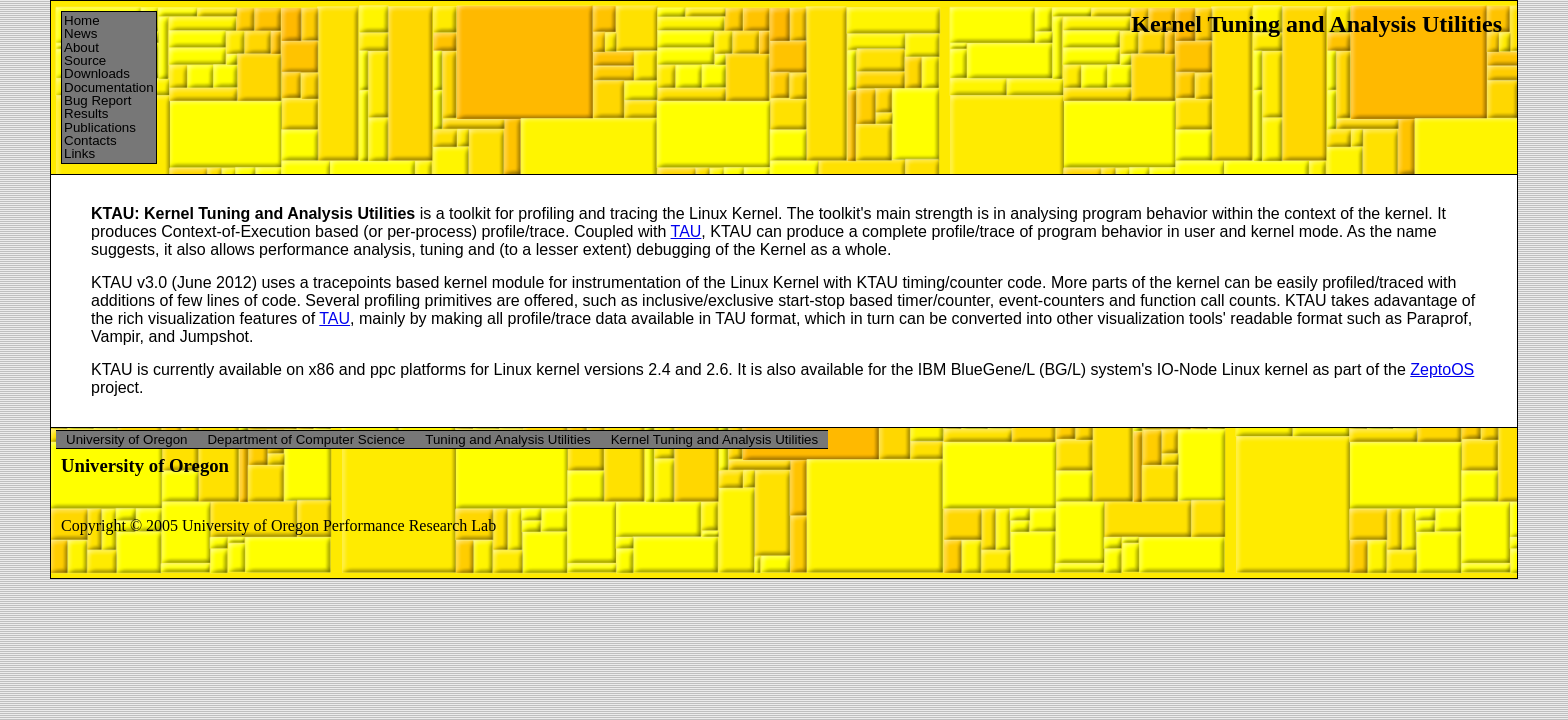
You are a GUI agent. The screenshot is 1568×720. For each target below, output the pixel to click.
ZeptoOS (1442, 369)
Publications (100, 127)
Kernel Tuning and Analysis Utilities (714, 439)
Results (86, 113)
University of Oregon (126, 439)
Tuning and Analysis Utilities (507, 439)
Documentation (109, 87)
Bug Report (97, 100)
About (81, 47)
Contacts (90, 140)
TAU (686, 231)
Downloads (97, 73)
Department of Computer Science (306, 439)
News (80, 33)
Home (82, 20)
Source (85, 60)
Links (79, 153)
